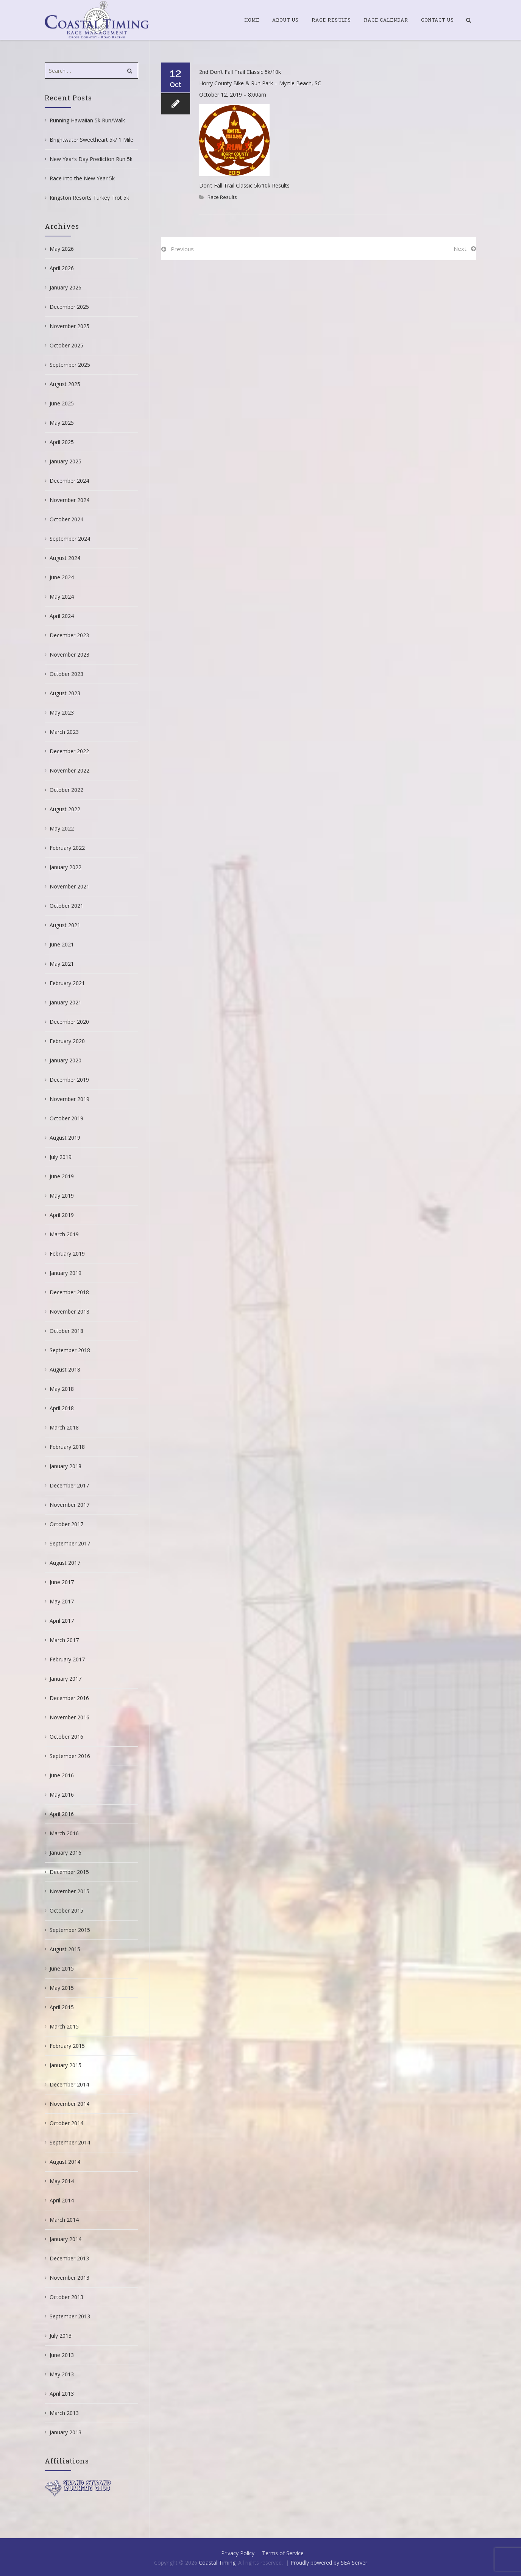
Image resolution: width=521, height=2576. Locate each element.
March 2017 (64, 1640)
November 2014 (69, 2103)
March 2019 (64, 1234)
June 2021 (62, 944)
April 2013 (62, 2393)
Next (460, 248)
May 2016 (62, 1794)
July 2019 (61, 1157)
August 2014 (65, 2161)
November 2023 (69, 654)
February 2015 (67, 2045)
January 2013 (65, 2432)
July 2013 (61, 2335)
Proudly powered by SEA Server (328, 2562)
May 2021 (62, 963)
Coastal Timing (217, 2562)
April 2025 (62, 442)
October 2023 (66, 673)
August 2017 (65, 1562)
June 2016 (62, 1775)
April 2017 (62, 1620)
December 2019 (69, 1079)
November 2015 (69, 1891)
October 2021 (66, 905)
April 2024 (62, 615)
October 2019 (66, 1118)
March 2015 (64, 2026)
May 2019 (62, 1195)
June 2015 (62, 1968)
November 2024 (69, 500)
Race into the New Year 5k (82, 178)
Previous (182, 249)
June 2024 (62, 577)
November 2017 (69, 1504)
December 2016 (69, 1698)
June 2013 (62, 2355)
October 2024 (66, 519)
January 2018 (65, 1466)
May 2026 (62, 248)
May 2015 (62, 1987)
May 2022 (62, 828)
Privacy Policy (237, 2553)
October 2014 (66, 2123)
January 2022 (65, 867)
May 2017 (62, 1601)
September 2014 (70, 2142)
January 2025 (65, 461)
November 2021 (69, 886)
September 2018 (70, 1350)
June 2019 (62, 1176)
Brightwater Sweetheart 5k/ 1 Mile (91, 139)
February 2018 (67, 1446)
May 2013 (62, 2374)
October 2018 (66, 1330)
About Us (285, 20)
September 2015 (70, 1929)
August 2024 (65, 557)
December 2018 (69, 1292)
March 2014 (64, 2219)
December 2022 (69, 751)
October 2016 (66, 1736)
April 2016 (62, 1813)
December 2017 (69, 1485)
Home (251, 20)
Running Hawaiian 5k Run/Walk (87, 120)
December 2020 (69, 1021)
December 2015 (69, 1871)
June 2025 (62, 403)
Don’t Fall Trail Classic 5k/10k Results (244, 185)
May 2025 (62, 422)
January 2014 (65, 2239)
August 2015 (65, 1949)
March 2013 (64, 2412)
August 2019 (65, 1137)
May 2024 (62, 596)
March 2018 (64, 1427)
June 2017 (62, 1582)
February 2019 (67, 1253)
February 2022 (67, 847)
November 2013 (69, 2277)
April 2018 (62, 1408)
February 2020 (67, 1041)
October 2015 (66, 1910)
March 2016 (64, 1833)
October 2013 (66, 2297)
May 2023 (62, 712)
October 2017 (66, 1524)
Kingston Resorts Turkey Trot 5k (89, 197)
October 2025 (66, 345)
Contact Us (437, 20)
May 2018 (62, 1388)
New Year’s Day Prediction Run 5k (91, 159)
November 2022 (69, 770)
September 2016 (70, 1756)
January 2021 (65, 1002)
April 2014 (62, 2200)
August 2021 (65, 925)
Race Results (331, 20)
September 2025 (70, 364)
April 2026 (62, 268)
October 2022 (66, 789)
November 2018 (69, 1311)
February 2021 (67, 983)
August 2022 (65, 809)
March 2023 (64, 731)
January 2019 (65, 1272)
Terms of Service (283, 2553)
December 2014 (69, 2084)
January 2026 (65, 287)
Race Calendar (386, 20)
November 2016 (69, 1717)
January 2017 (65, 1678)
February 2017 (67, 1659)
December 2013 (69, 2258)
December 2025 (69, 306)
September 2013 (70, 2316)
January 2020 (65, 1060)
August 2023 (65, 693)
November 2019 (69, 1099)
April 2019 (62, 1214)
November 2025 (69, 326)
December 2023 (69, 635)
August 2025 (65, 384)
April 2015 (62, 2007)
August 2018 (65, 1369)
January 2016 (65, 1852)
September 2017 (70, 1543)
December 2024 (69, 480)
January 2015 (65, 2065)
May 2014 (62, 2181)
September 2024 (70, 538)
